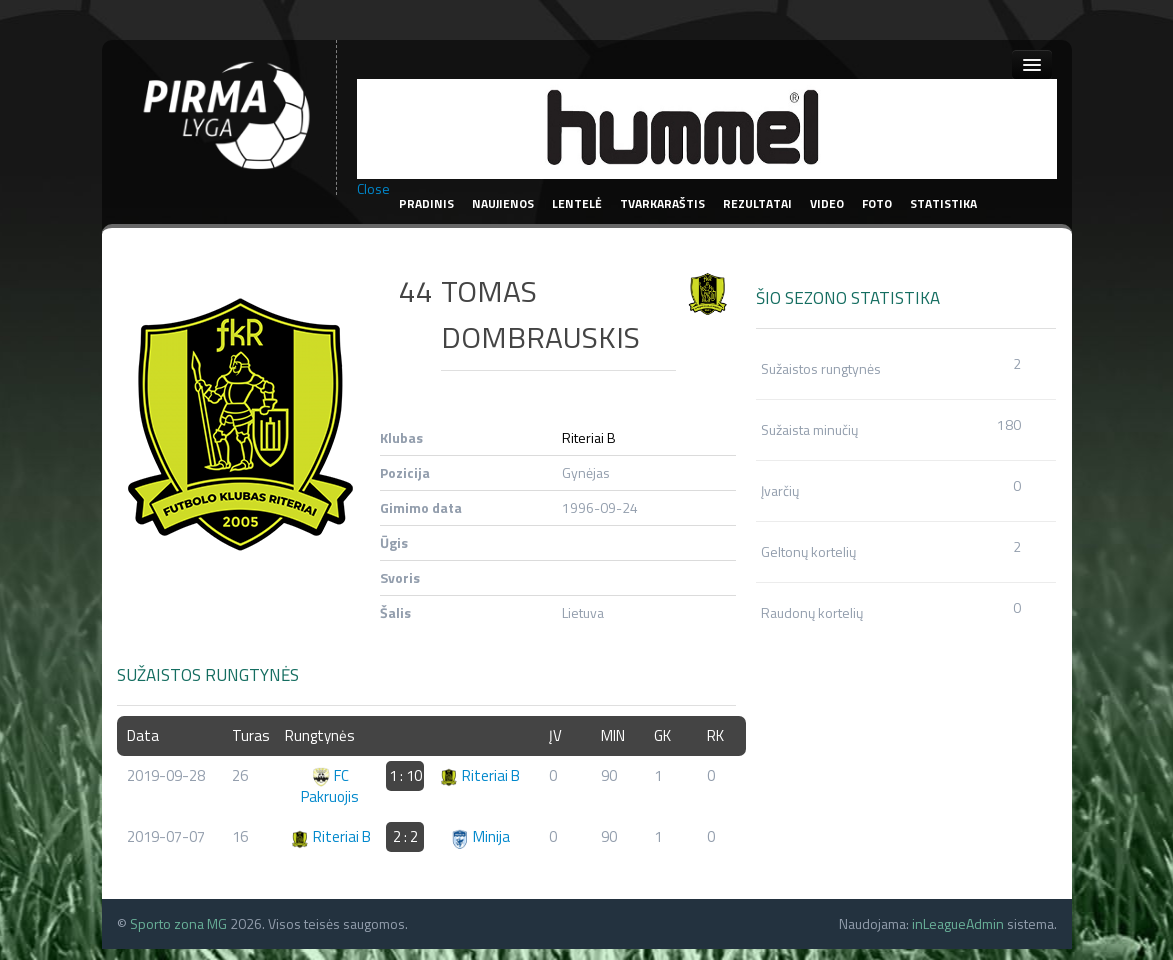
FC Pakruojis (330, 786)
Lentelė (577, 203)
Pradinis (426, 203)
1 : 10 (405, 775)
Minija (480, 836)
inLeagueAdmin (958, 923)
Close (373, 189)
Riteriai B (589, 437)
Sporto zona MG (178, 923)
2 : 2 (405, 836)
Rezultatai (757, 203)
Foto (877, 203)
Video (827, 203)
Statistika (943, 203)
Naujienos (503, 203)
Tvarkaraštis (662, 203)
